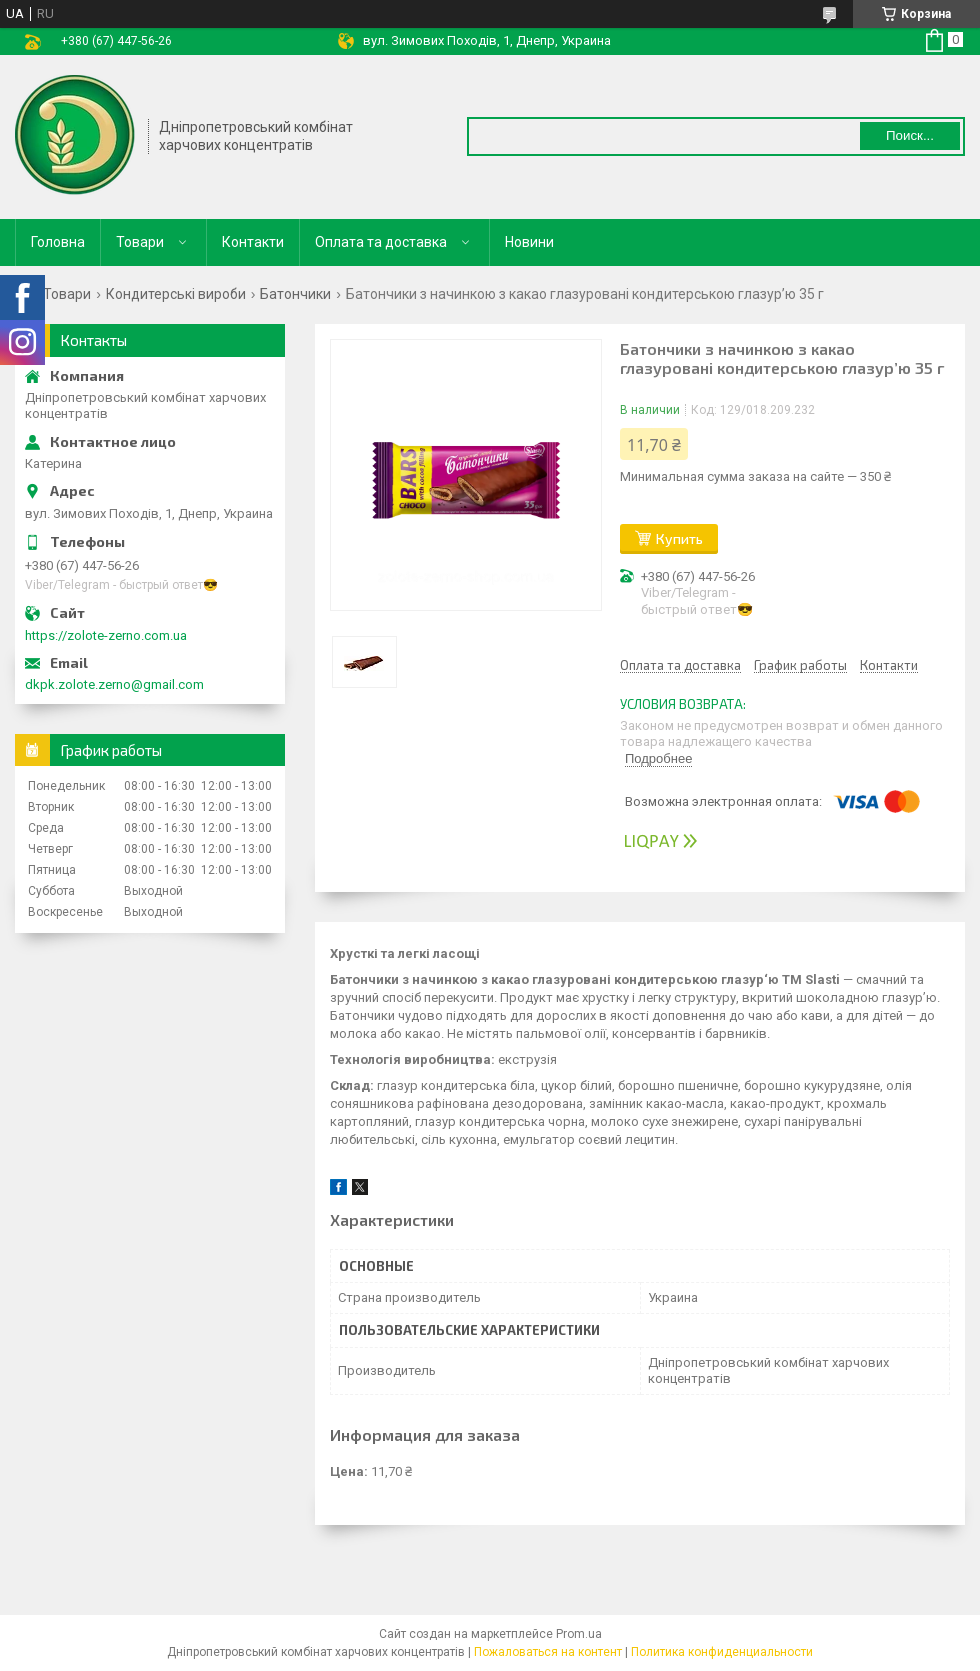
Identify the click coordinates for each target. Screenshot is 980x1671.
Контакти (253, 242)
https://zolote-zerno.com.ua (106, 635)
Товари (140, 242)
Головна (58, 242)
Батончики (295, 294)
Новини (529, 242)
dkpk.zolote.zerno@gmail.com (114, 684)
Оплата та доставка (381, 242)
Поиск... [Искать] (910, 135)
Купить (679, 538)
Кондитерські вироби (176, 294)
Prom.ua (579, 1634)
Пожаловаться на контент (548, 1652)
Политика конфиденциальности (722, 1652)
